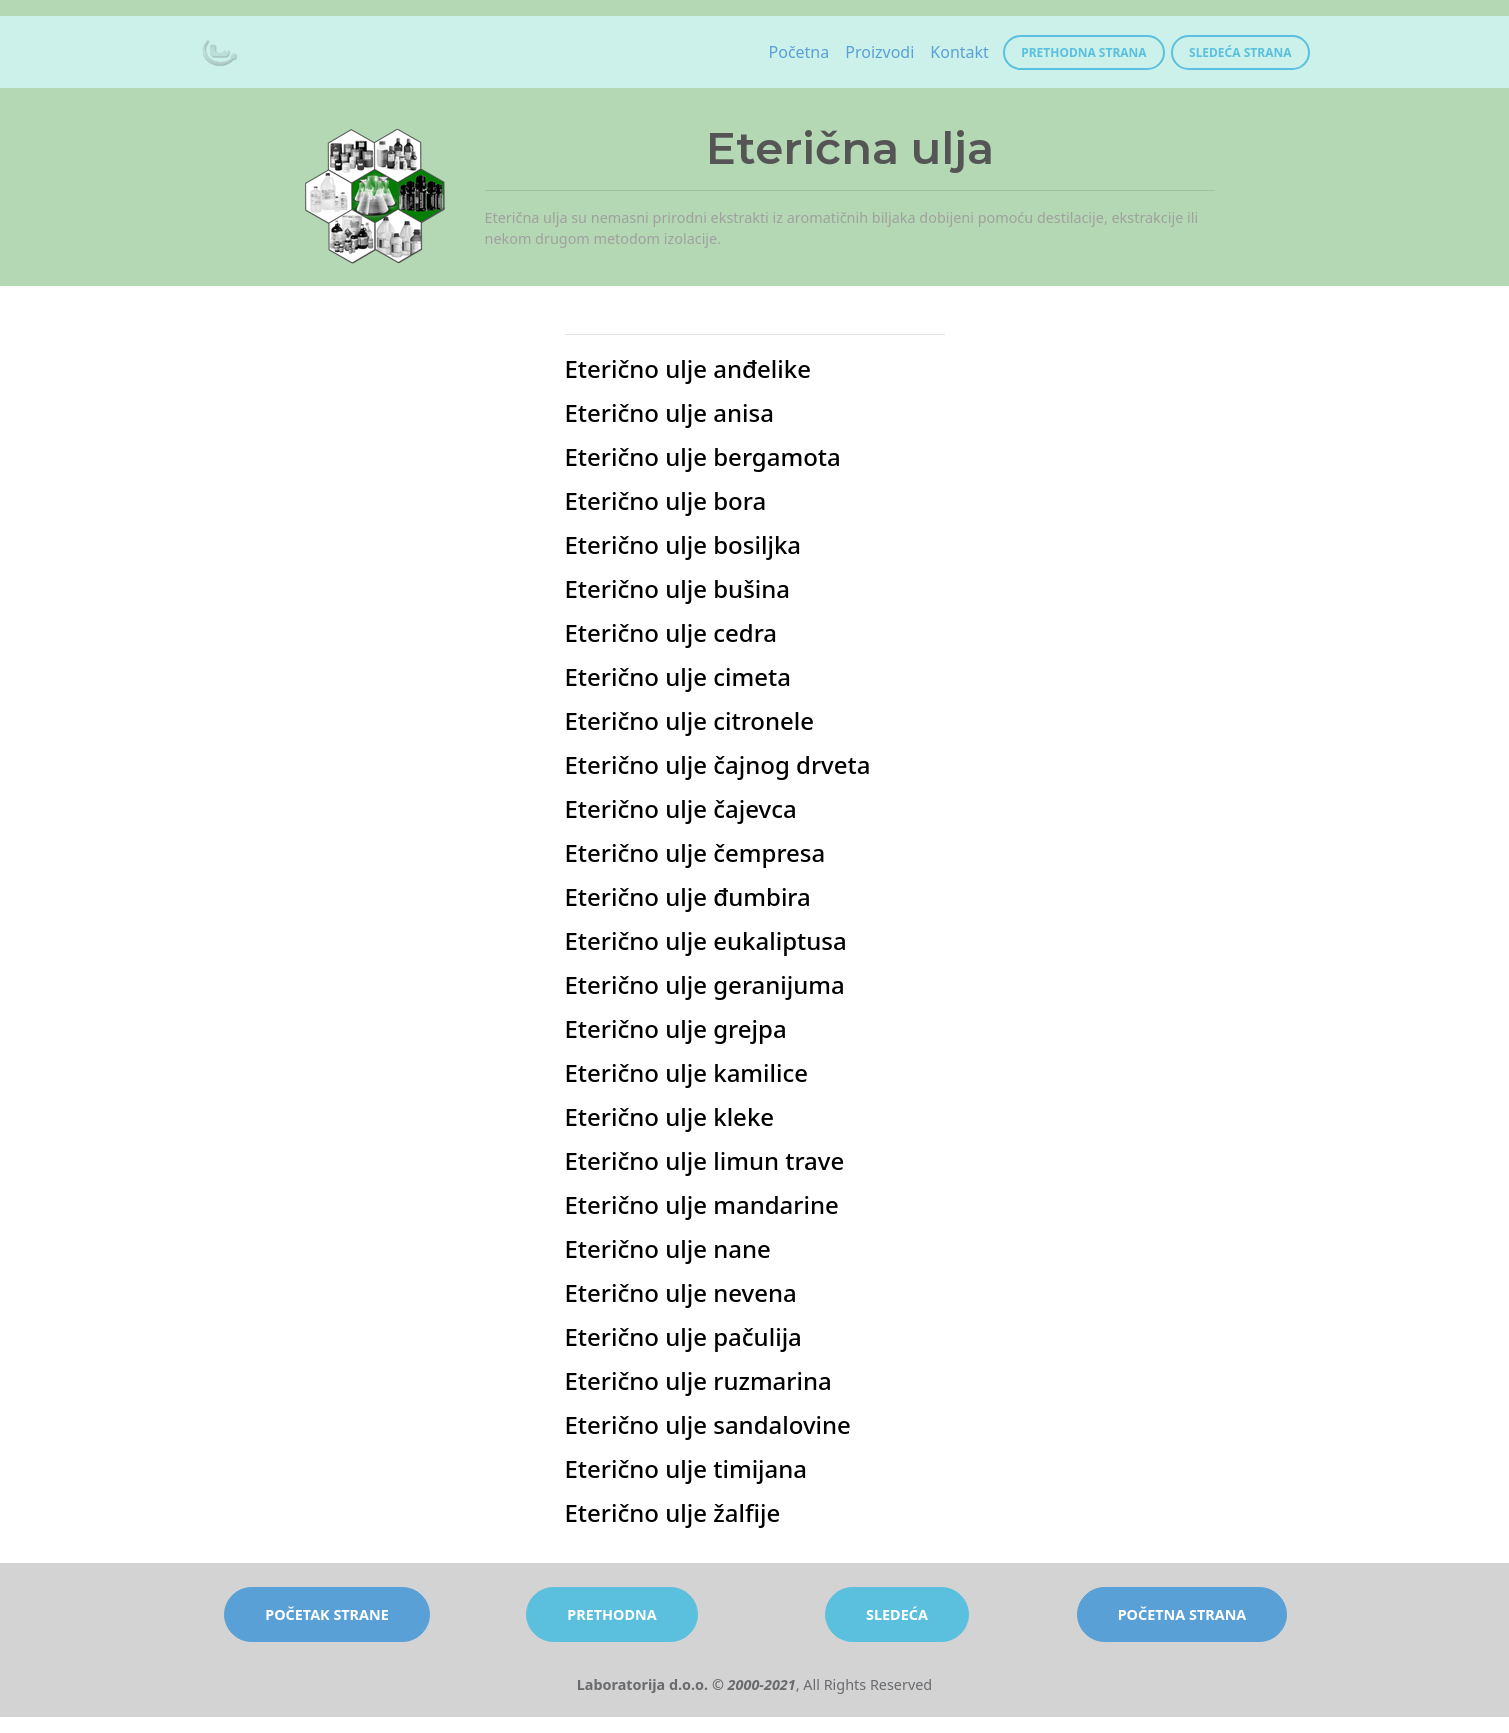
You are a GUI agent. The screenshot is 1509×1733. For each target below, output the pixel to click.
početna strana (1182, 1614)
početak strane (327, 1614)
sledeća (897, 1614)
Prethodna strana (1083, 52)
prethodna (611, 1614)
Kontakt (959, 52)
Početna (799, 52)
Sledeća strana (1240, 52)
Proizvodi (879, 52)
